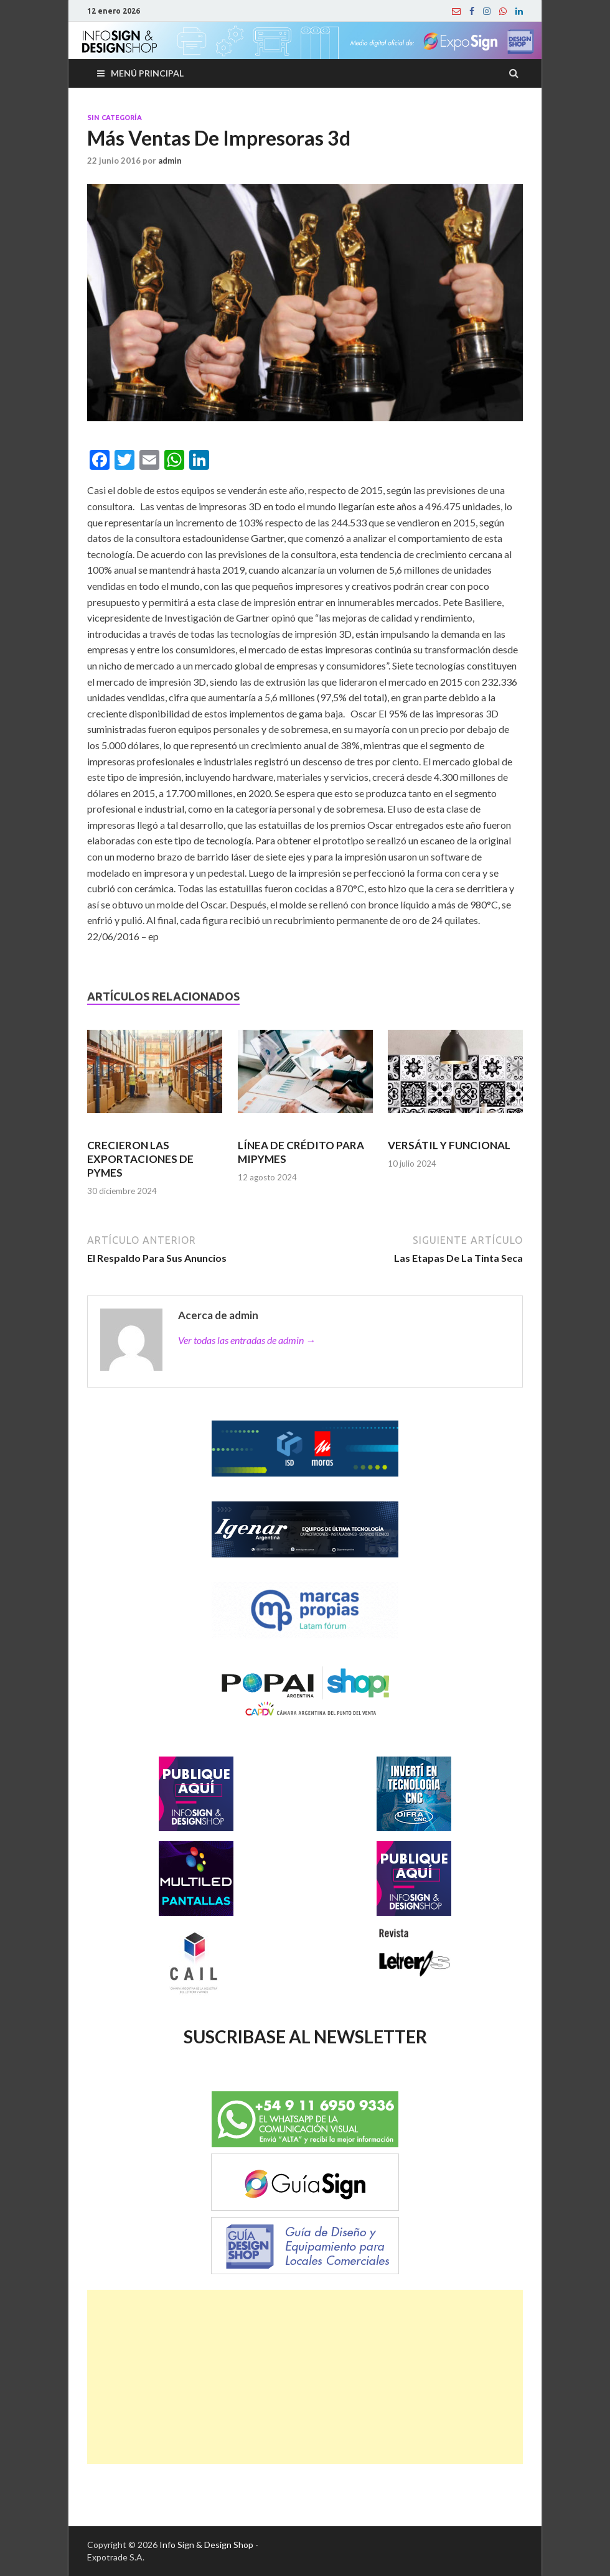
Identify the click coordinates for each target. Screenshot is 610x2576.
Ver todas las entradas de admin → (247, 1340)
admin (170, 161)
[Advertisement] (305, 2377)
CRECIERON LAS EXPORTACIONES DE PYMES (140, 1159)
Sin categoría (114, 117)
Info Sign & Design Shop (206, 2544)
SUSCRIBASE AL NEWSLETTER (305, 2036)
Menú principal (147, 73)
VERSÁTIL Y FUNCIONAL (449, 1145)
